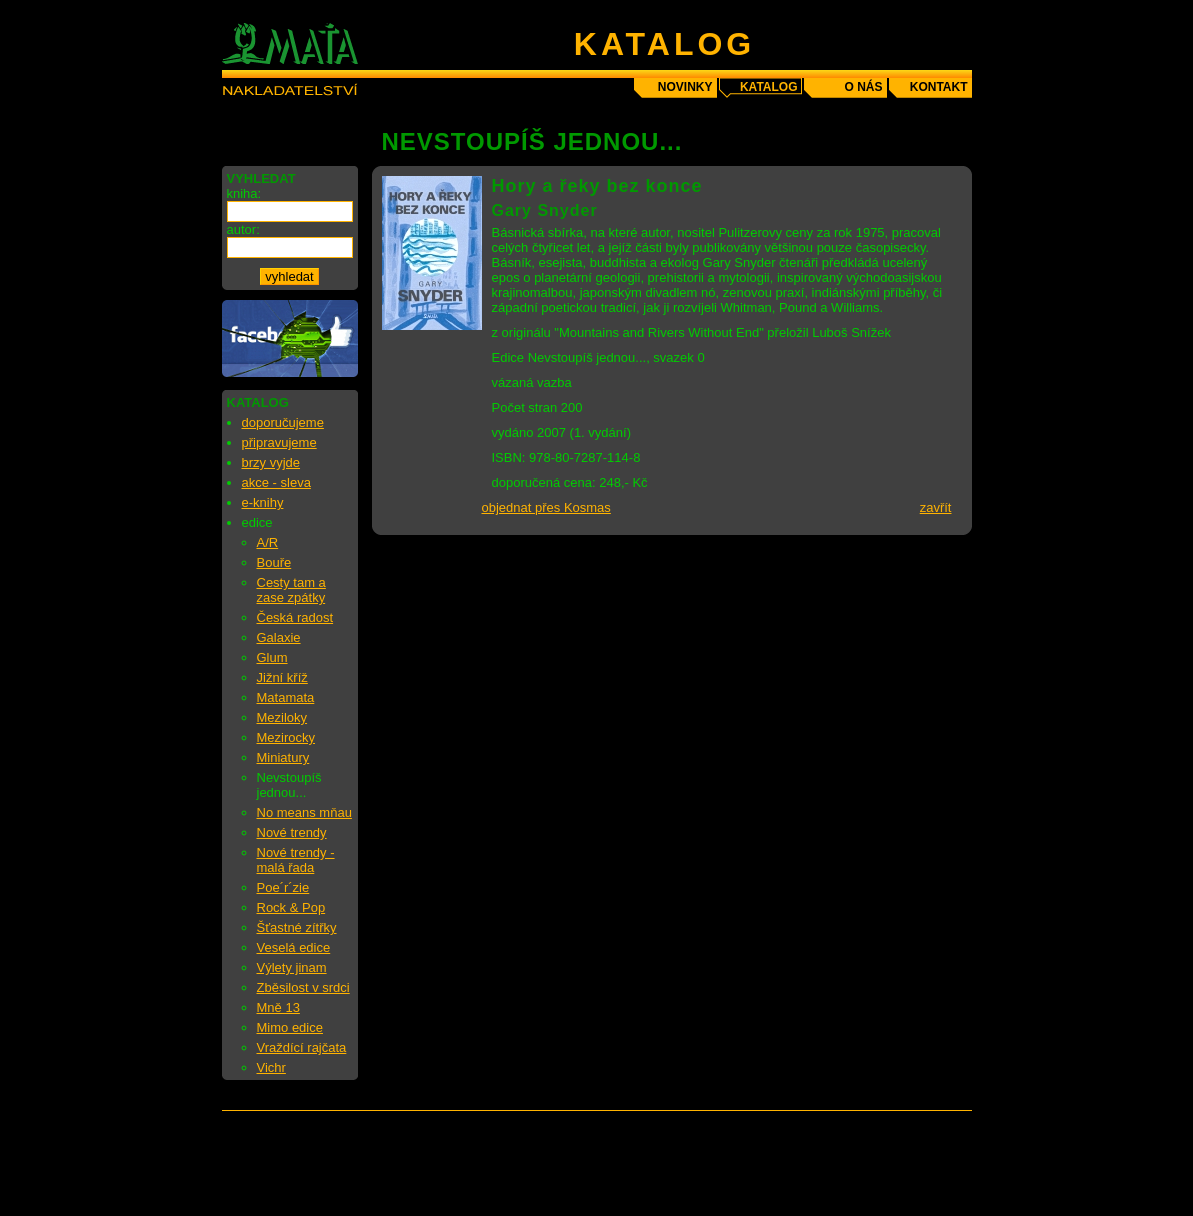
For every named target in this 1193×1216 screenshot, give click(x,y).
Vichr (271, 1067)
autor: (243, 229)
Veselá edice (294, 947)
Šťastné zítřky (297, 927)
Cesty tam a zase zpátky (291, 590)
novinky (685, 87)
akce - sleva (276, 482)
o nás (863, 87)
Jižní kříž (282, 677)
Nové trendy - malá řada (296, 860)
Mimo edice (290, 1027)
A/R (268, 542)
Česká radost (295, 617)
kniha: (244, 193)
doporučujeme (283, 422)
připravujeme (279, 442)
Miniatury (283, 757)
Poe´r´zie (283, 887)
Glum (272, 657)
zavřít (936, 507)
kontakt (939, 87)
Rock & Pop (291, 907)
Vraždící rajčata (302, 1047)
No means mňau (304, 812)
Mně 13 (278, 1007)
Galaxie (279, 637)
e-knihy (263, 502)
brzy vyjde (271, 462)
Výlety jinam (292, 967)
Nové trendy (292, 832)
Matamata (286, 697)
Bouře (274, 562)
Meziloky (282, 717)
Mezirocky (286, 737)
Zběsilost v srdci (303, 987)
